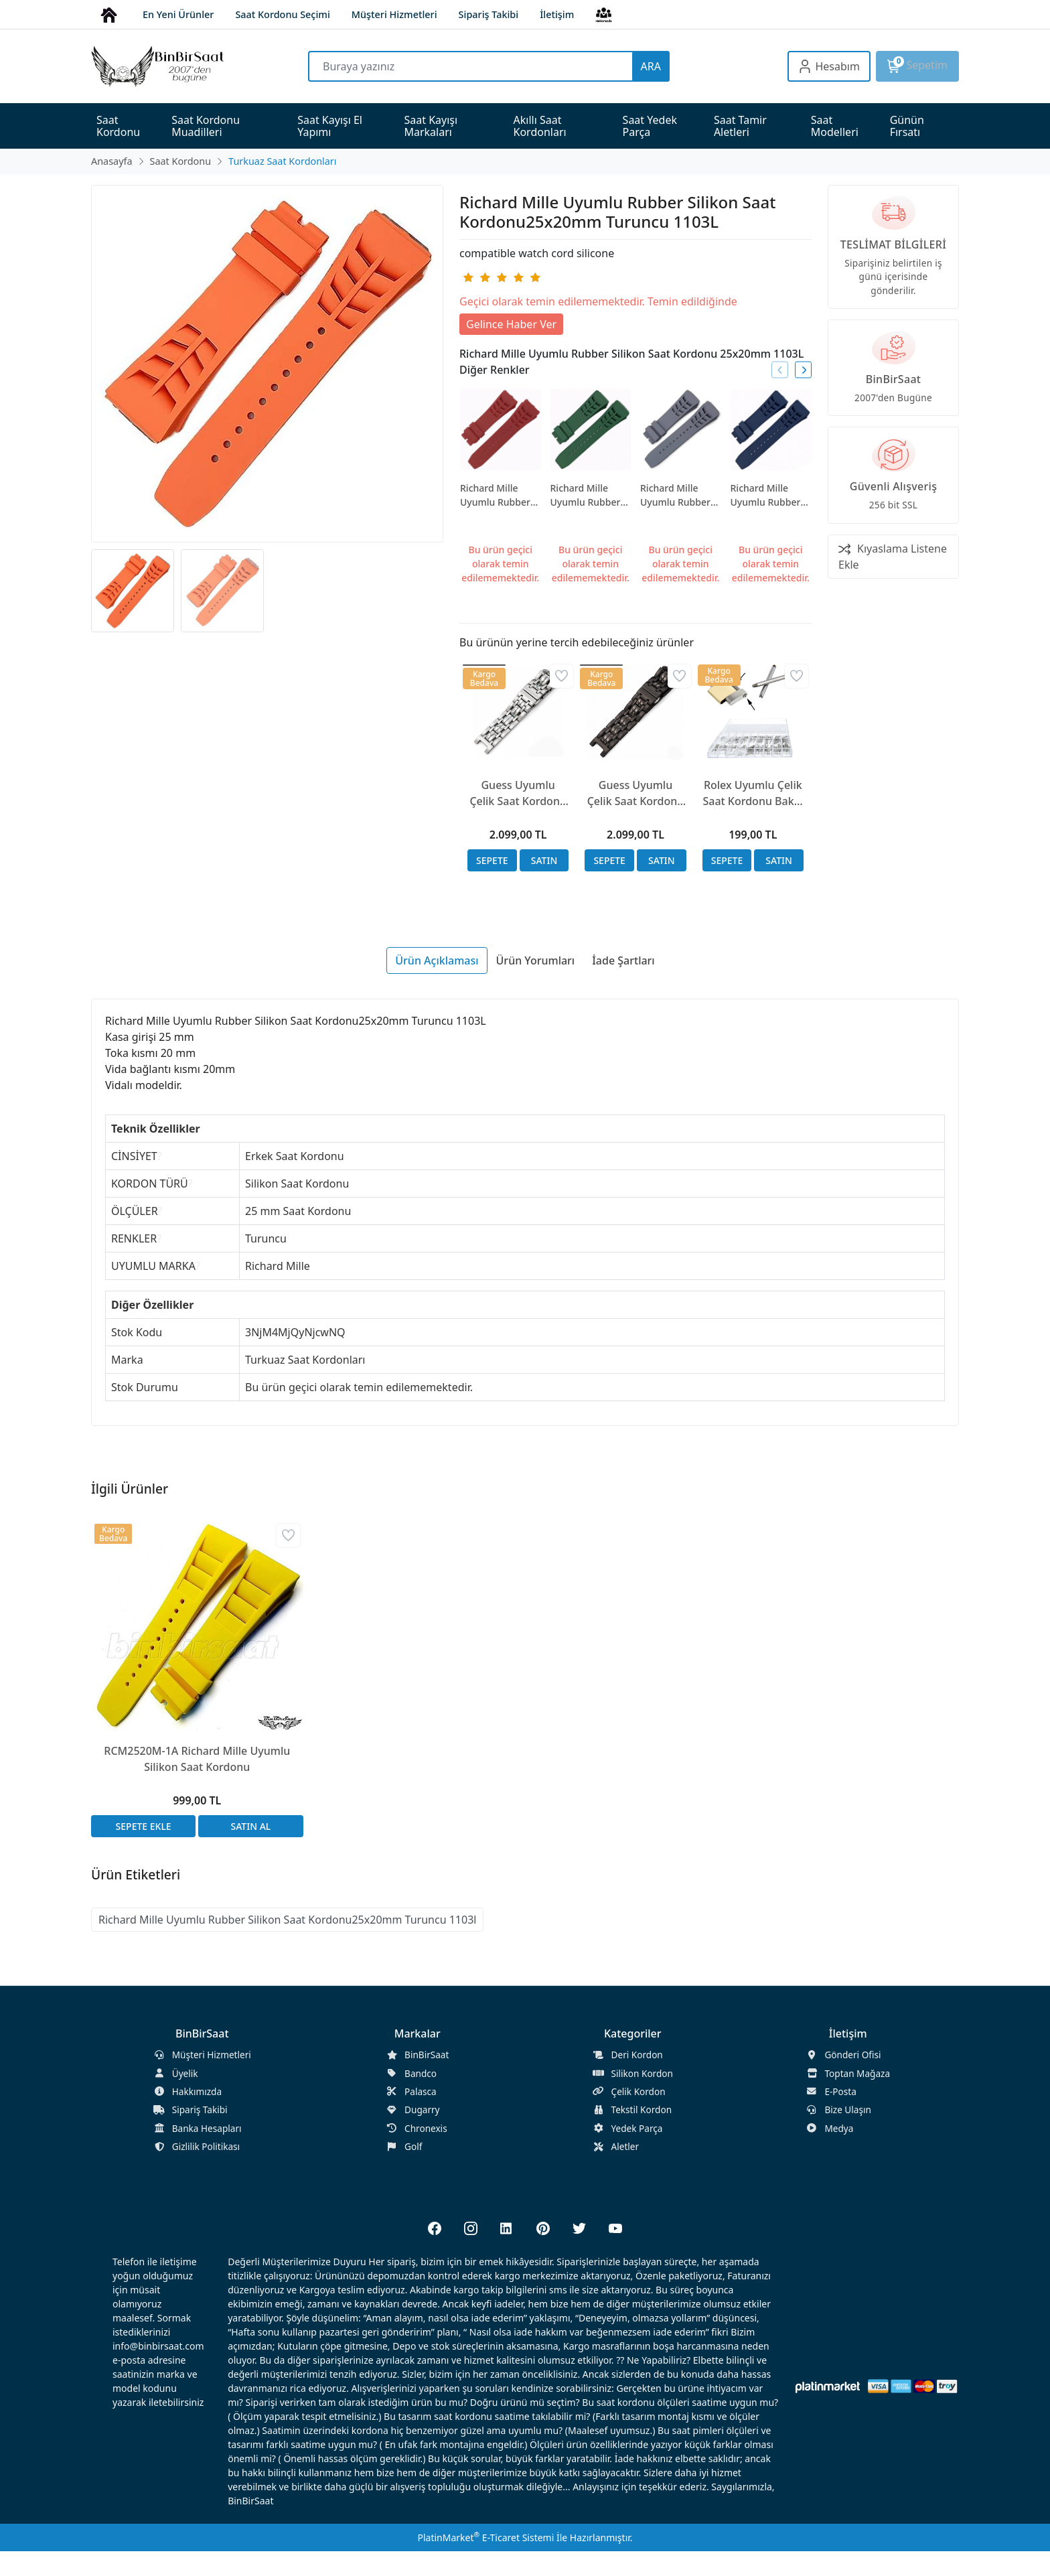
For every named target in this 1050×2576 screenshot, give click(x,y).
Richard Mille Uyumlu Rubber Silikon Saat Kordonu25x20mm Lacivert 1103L (771, 495)
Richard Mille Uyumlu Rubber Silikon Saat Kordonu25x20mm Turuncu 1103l (287, 1919)
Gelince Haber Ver (511, 324)
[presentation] (779, 370)
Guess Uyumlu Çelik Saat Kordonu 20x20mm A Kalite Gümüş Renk (518, 793)
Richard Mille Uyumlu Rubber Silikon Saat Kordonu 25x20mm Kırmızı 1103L (499, 495)
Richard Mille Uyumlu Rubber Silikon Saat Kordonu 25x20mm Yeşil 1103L (585, 495)
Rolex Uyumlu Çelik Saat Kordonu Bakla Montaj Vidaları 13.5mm (752, 793)
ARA (651, 66)
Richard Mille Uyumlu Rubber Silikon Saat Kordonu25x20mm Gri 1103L (680, 495)
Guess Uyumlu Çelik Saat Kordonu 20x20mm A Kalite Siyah (635, 793)
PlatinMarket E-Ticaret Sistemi (485, 2537)
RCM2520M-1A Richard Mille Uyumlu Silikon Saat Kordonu (197, 1758)
